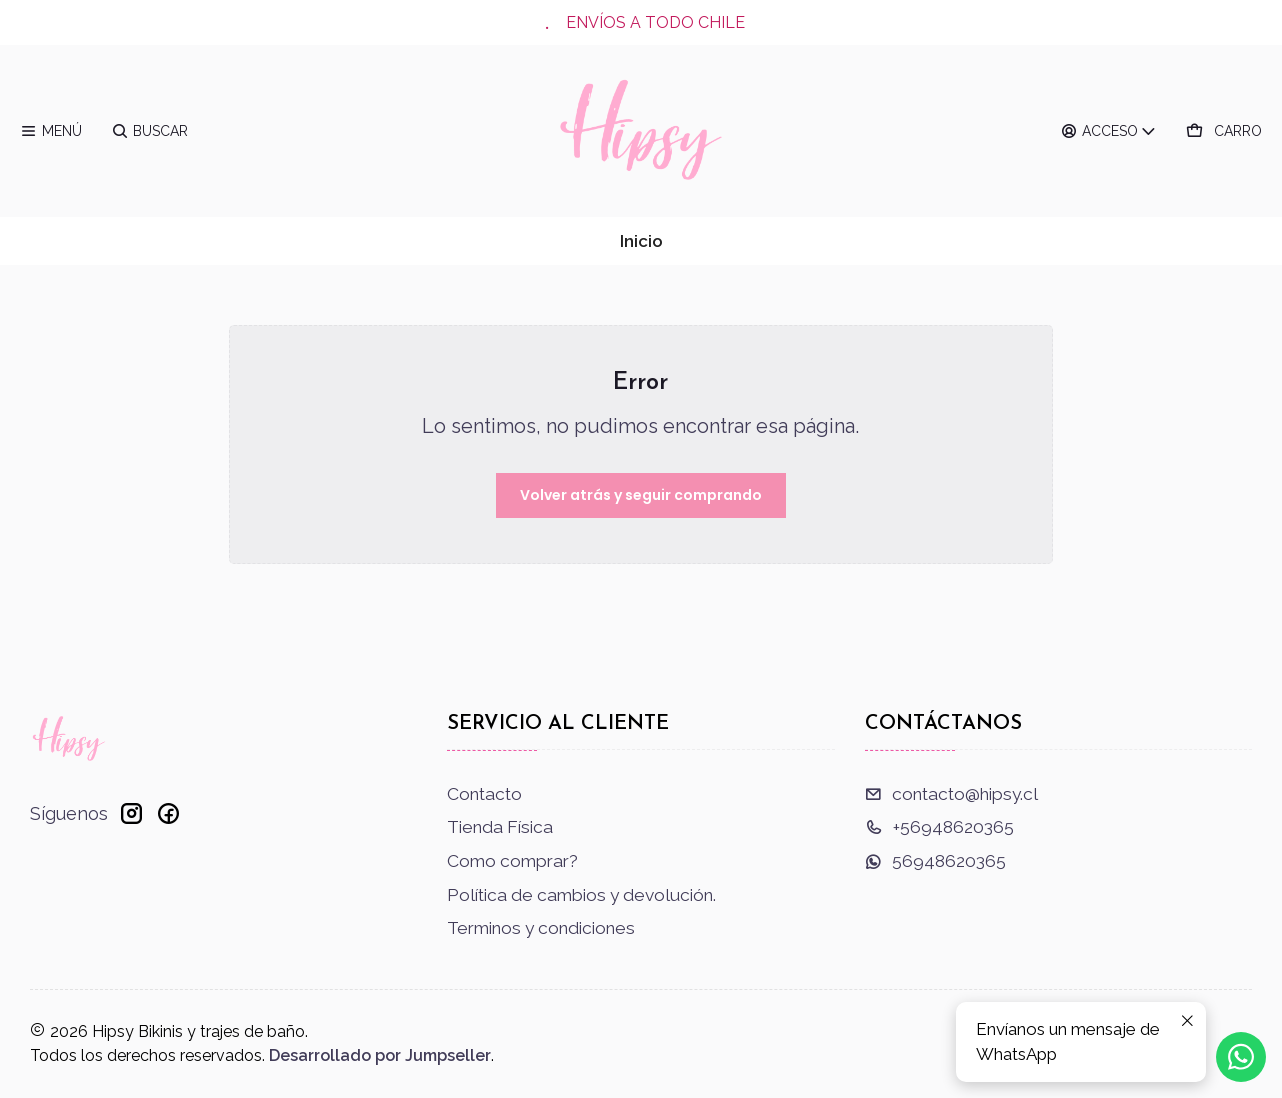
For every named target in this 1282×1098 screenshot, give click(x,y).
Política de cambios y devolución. (581, 895)
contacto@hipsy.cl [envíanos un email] (951, 794)
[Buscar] (149, 131)
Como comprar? (512, 861)
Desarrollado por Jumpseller (380, 1055)
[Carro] (1224, 131)
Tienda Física (500, 827)
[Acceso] (1109, 131)
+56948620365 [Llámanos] (939, 827)
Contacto (484, 794)
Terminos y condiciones (541, 928)
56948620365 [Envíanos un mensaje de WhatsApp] (935, 861)
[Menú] (51, 131)
